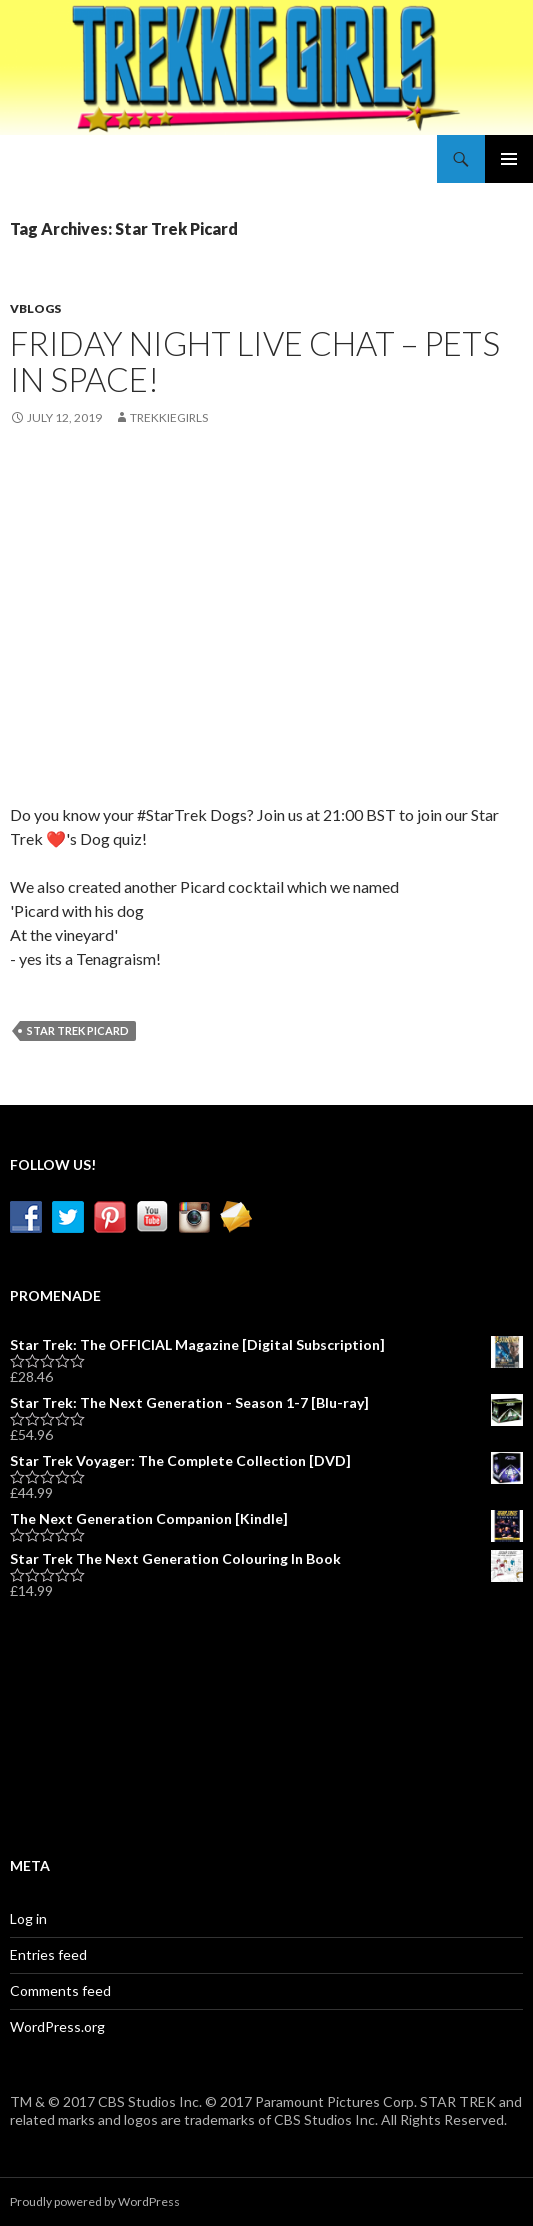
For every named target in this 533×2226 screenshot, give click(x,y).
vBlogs (35, 308)
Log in (28, 1918)
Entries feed (48, 1954)
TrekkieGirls (169, 417)
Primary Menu (509, 159)
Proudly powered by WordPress (95, 2201)
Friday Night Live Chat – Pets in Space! (255, 361)
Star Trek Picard (78, 1030)
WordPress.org (57, 2026)
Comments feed (60, 1990)
